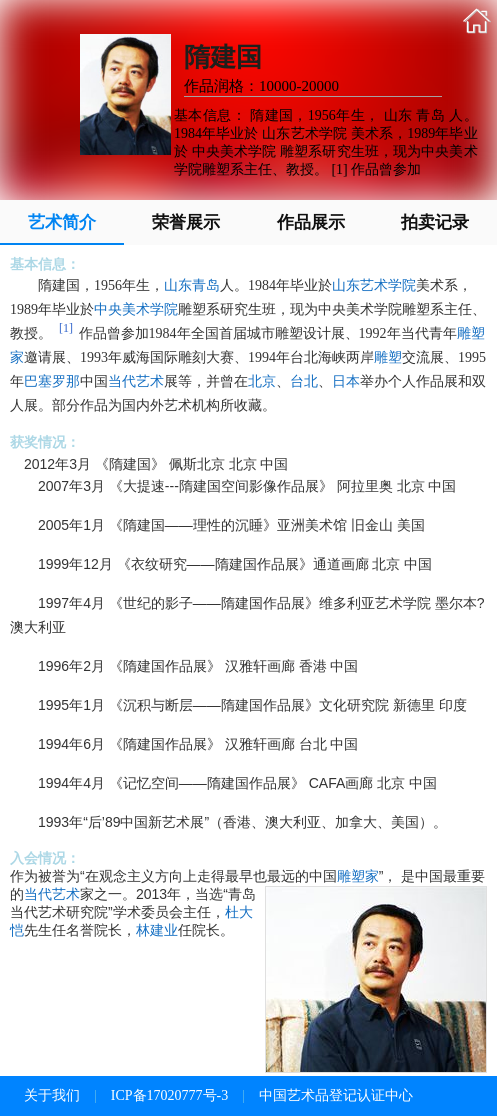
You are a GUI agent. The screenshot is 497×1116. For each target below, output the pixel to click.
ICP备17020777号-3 (169, 1095)
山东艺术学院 (374, 285)
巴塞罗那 (52, 381)
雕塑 (388, 357)
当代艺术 (136, 381)
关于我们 (52, 1095)
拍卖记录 (435, 222)
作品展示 (311, 222)
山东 (178, 285)
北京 (262, 381)
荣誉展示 (186, 222)
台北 (304, 381)
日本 (346, 381)
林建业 (157, 930)
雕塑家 (358, 876)
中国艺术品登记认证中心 (336, 1095)
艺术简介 (62, 222)
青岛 (206, 285)
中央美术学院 (136, 309)
